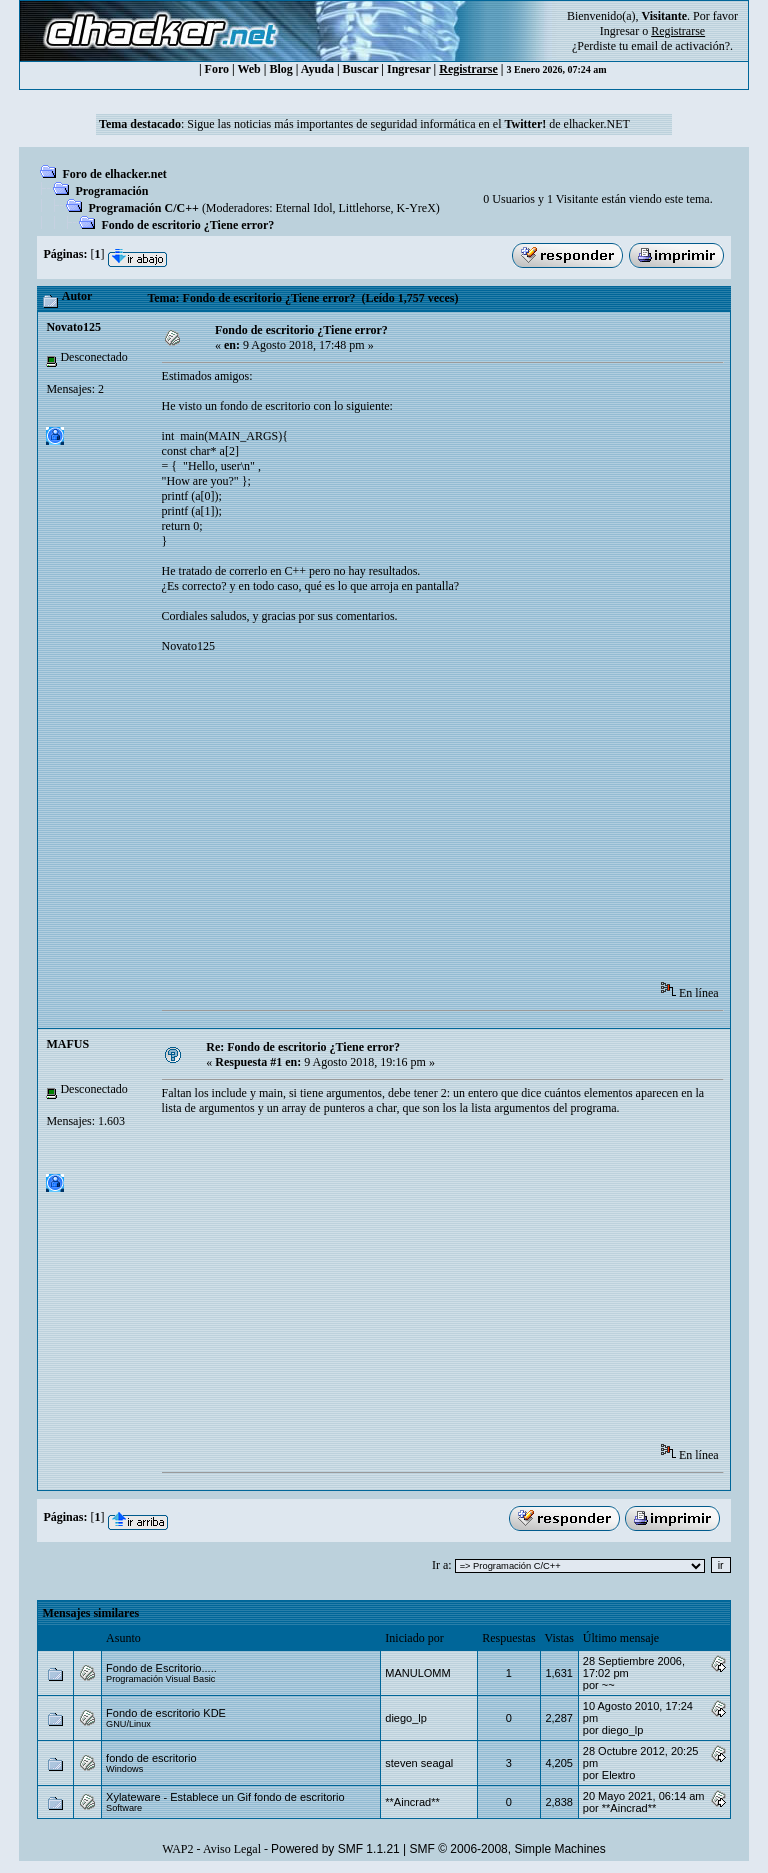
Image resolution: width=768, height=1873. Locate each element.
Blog (280, 69)
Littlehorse (365, 208)
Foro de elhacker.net (114, 174)
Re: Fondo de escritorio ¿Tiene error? (303, 1047)
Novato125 (73, 327)
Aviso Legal (232, 1849)
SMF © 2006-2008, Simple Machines (508, 1849)
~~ (608, 1685)
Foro (217, 69)
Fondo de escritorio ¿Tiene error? (187, 225)
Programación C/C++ (143, 208)
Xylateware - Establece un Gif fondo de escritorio (225, 1797)
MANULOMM (417, 1673)
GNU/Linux (128, 1724)
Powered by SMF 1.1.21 (335, 1849)
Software (124, 1808)
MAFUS (67, 1044)
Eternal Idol (304, 208)
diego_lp (406, 1718)
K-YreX (415, 208)
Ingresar (619, 31)
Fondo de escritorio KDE (166, 1713)
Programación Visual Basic (160, 1679)
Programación (111, 191)
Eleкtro (619, 1775)
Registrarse (468, 69)
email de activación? (680, 46)
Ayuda (317, 69)
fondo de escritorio (151, 1758)
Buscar (361, 69)
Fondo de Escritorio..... (161, 1668)
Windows (124, 1769)
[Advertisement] (465, 824)
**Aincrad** (412, 1802)
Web (248, 69)
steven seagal (419, 1763)
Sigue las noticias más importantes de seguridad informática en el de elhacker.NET (408, 124)
